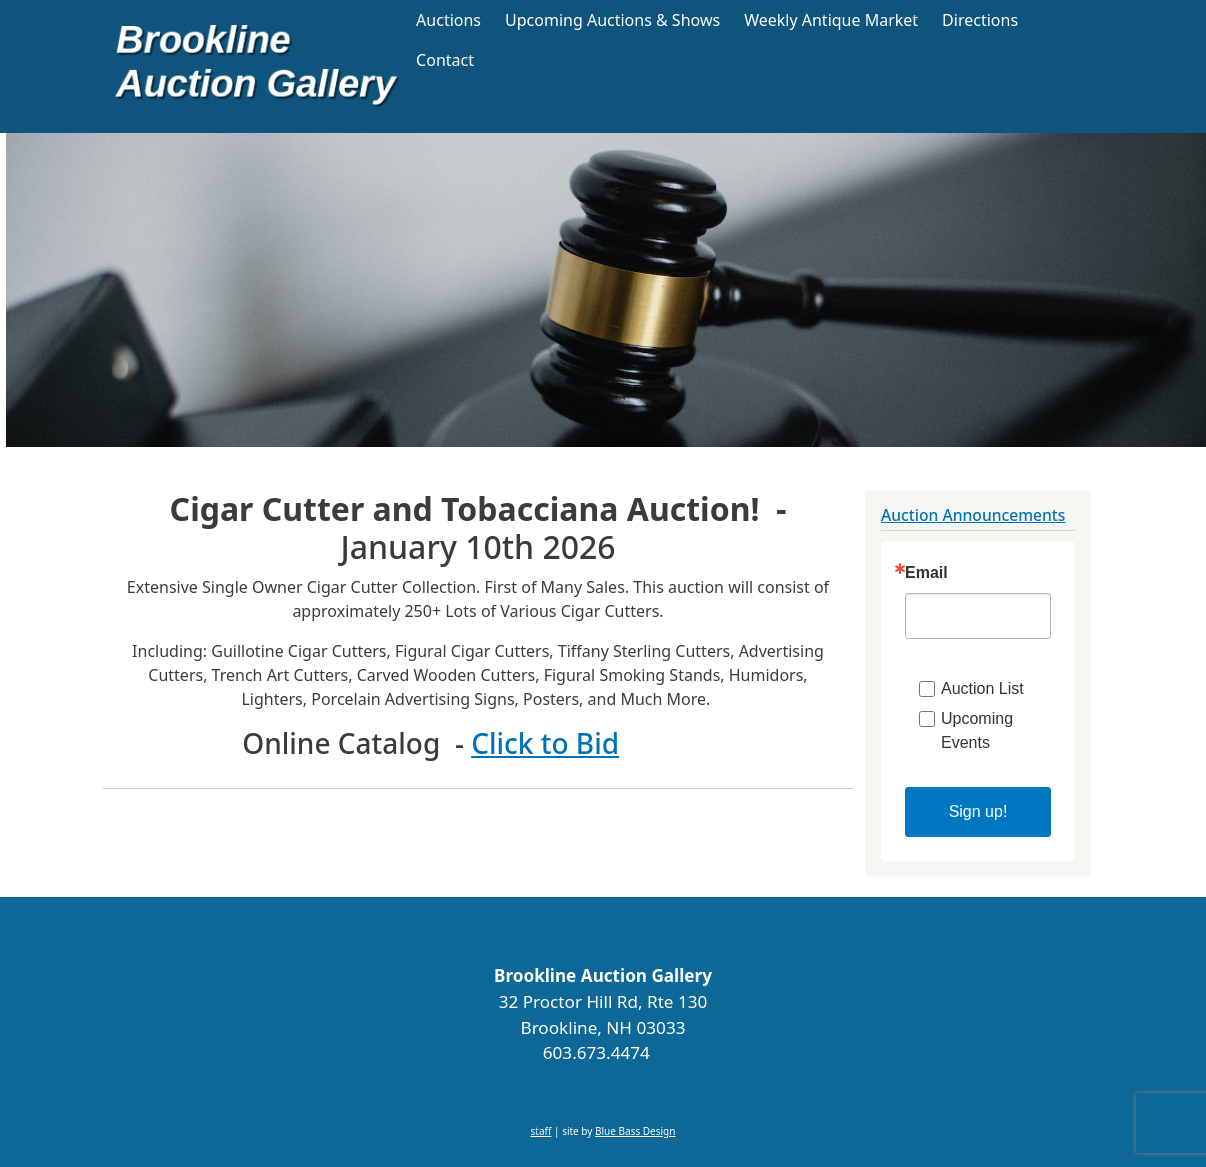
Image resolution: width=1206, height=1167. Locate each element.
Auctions (448, 20)
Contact (445, 60)
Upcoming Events (977, 730)
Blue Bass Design (635, 1131)
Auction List (982, 688)
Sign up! (978, 811)
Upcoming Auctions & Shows (612, 20)
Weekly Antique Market (831, 20)
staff (541, 1131)
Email (926, 573)
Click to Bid (545, 743)
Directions (980, 20)
